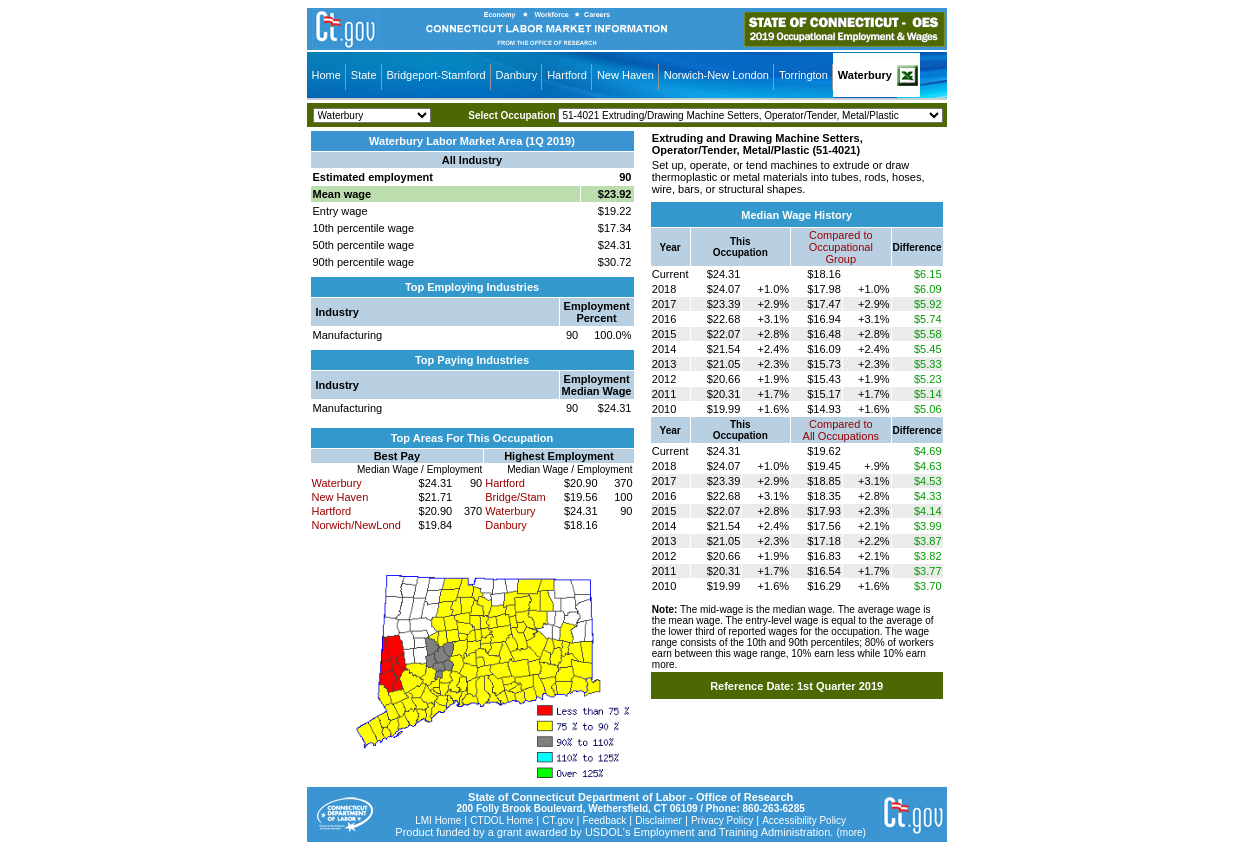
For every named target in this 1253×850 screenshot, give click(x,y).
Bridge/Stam (515, 497)
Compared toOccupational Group (841, 247)
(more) (850, 832)
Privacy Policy (722, 820)
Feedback (604, 820)
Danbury (517, 75)
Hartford (567, 75)
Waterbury (865, 75)
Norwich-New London (716, 75)
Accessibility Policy (804, 820)
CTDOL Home (501, 820)
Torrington (803, 75)
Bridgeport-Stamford (436, 75)
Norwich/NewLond (356, 525)
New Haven (625, 75)
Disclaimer (658, 820)
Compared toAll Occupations (841, 430)
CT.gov (557, 820)
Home (326, 75)
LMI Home (438, 820)
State (364, 75)
